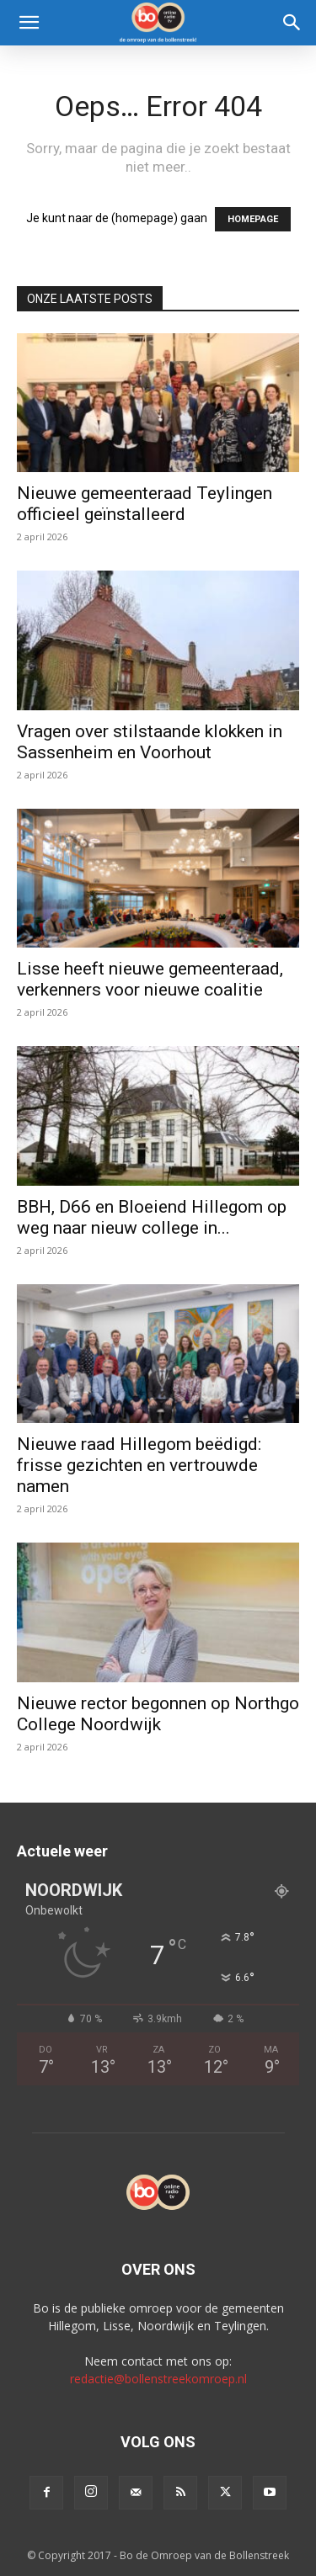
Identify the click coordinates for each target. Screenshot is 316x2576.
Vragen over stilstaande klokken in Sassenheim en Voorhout (149, 741)
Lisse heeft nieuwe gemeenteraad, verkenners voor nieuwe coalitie (150, 979)
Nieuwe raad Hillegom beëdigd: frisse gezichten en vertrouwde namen (139, 1465)
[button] (29, 22)
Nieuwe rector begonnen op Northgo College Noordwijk (158, 1713)
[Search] (292, 22)
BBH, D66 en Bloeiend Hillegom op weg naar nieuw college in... (152, 1217)
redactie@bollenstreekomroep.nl (158, 2379)
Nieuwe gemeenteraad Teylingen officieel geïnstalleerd (144, 503)
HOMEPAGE (253, 219)
